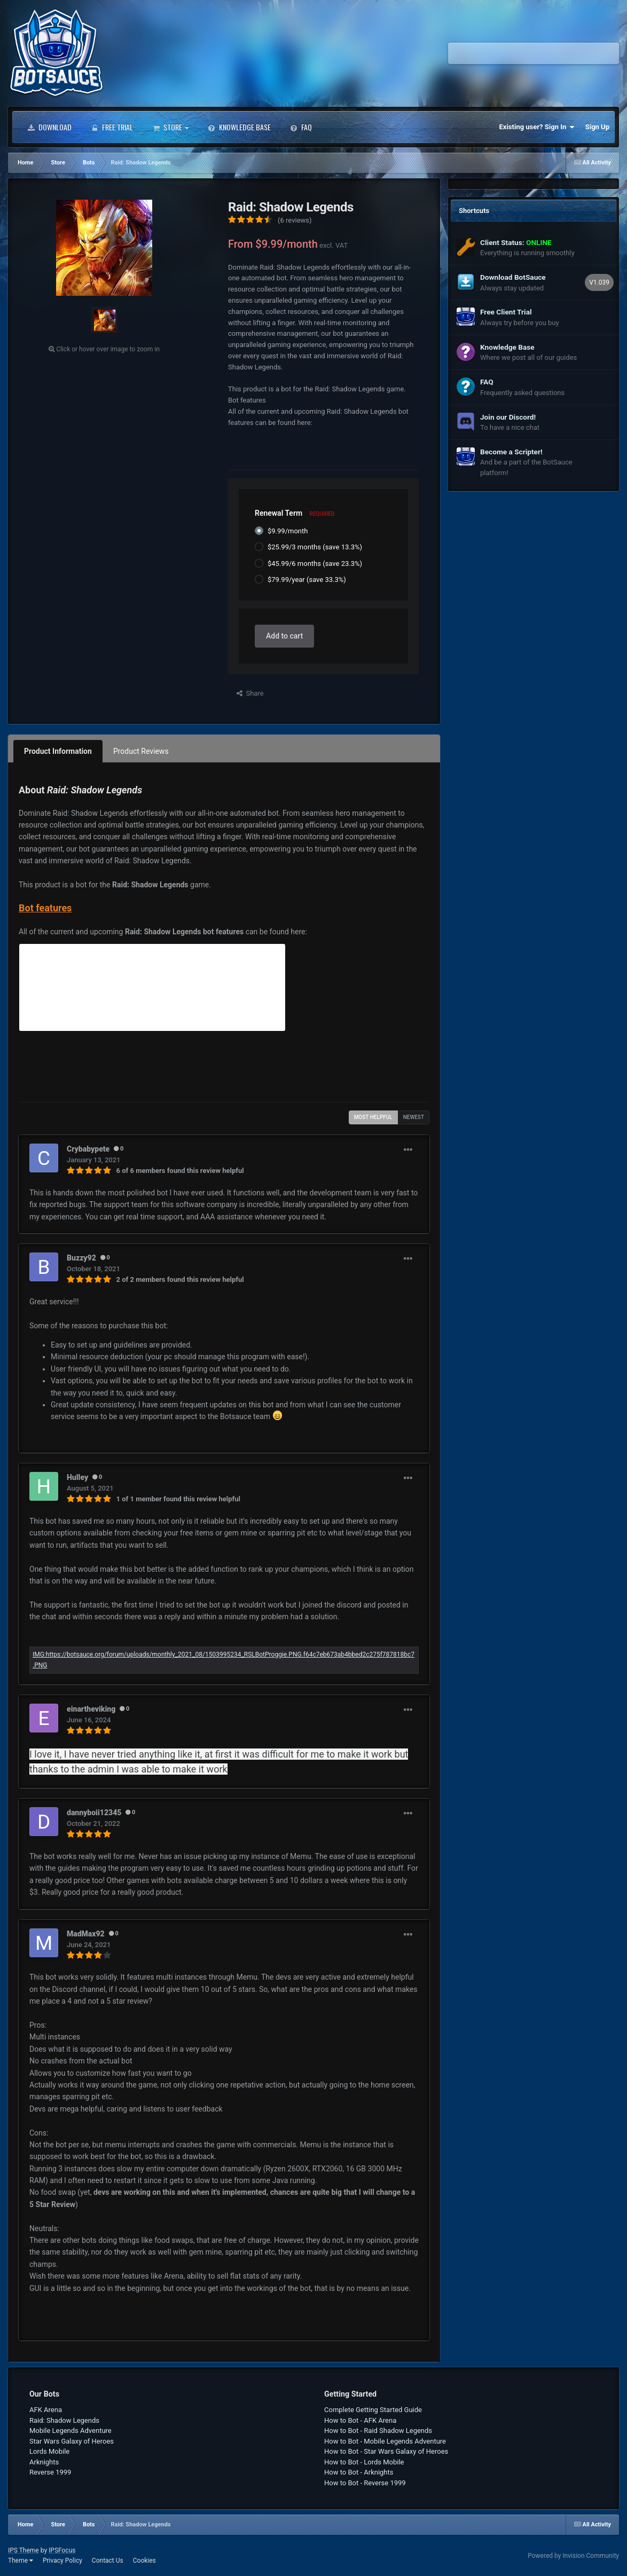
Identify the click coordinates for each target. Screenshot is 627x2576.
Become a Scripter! (511, 451)
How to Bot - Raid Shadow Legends (378, 2431)
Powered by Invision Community (573, 2555)
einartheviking (91, 1709)
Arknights (44, 2462)
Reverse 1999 (50, 2472)
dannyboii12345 (94, 1812)
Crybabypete (88, 1149)
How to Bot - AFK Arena (360, 2420)
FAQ (301, 127)
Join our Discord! (508, 417)
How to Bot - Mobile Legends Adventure (385, 2441)
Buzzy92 (81, 1258)
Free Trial (112, 127)
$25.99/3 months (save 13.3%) (315, 547)
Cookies (144, 2560)
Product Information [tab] (58, 751)
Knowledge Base (239, 127)
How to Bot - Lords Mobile (364, 2462)
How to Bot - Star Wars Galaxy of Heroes (386, 2451)
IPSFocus (62, 2550)
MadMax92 (86, 1933)
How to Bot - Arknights (359, 2472)
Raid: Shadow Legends (64, 2420)
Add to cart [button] (284, 636)
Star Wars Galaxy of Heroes (71, 2441)
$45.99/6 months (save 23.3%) (315, 563)
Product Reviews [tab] (141, 751)
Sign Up (597, 127)
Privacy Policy (62, 2560)
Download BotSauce (513, 277)
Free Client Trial (506, 312)
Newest (413, 1117)
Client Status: (516, 242)
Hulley (77, 1477)
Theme (20, 2560)
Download (49, 127)
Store (170, 127)
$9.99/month (288, 531)
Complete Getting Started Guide (373, 2410)
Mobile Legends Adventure (70, 2431)
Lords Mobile (49, 2451)
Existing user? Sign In (537, 127)
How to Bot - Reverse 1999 (365, 2483)
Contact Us (107, 2560)
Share (250, 693)
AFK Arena (45, 2410)
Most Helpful (373, 1117)
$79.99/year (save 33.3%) (307, 580)
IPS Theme (23, 2550)
